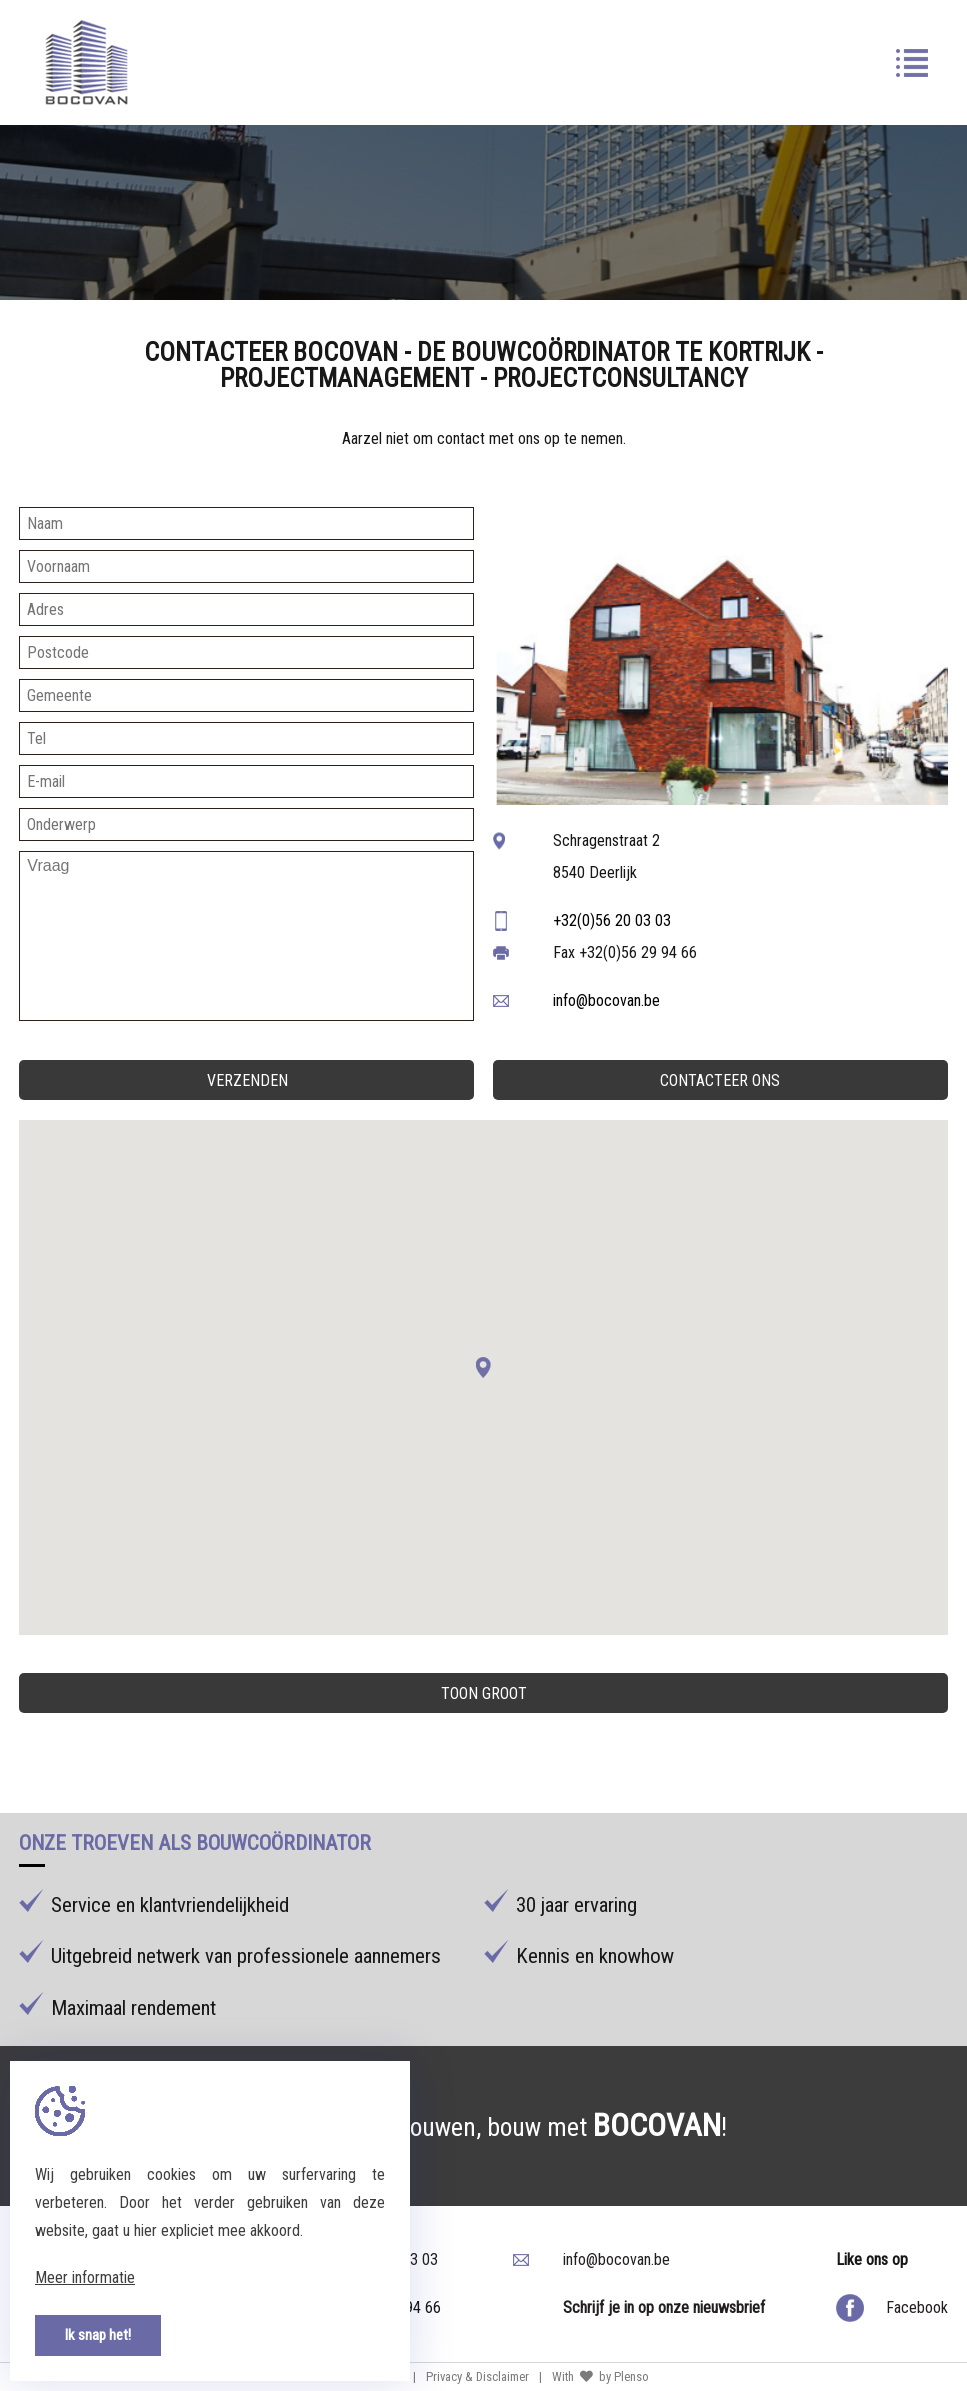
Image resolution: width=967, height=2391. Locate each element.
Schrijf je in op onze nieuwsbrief (664, 2307)
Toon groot (484, 1693)
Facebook (917, 2307)
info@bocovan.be (606, 1000)
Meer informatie (85, 2277)
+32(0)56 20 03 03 (612, 920)
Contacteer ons (720, 1080)
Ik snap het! (98, 2335)
